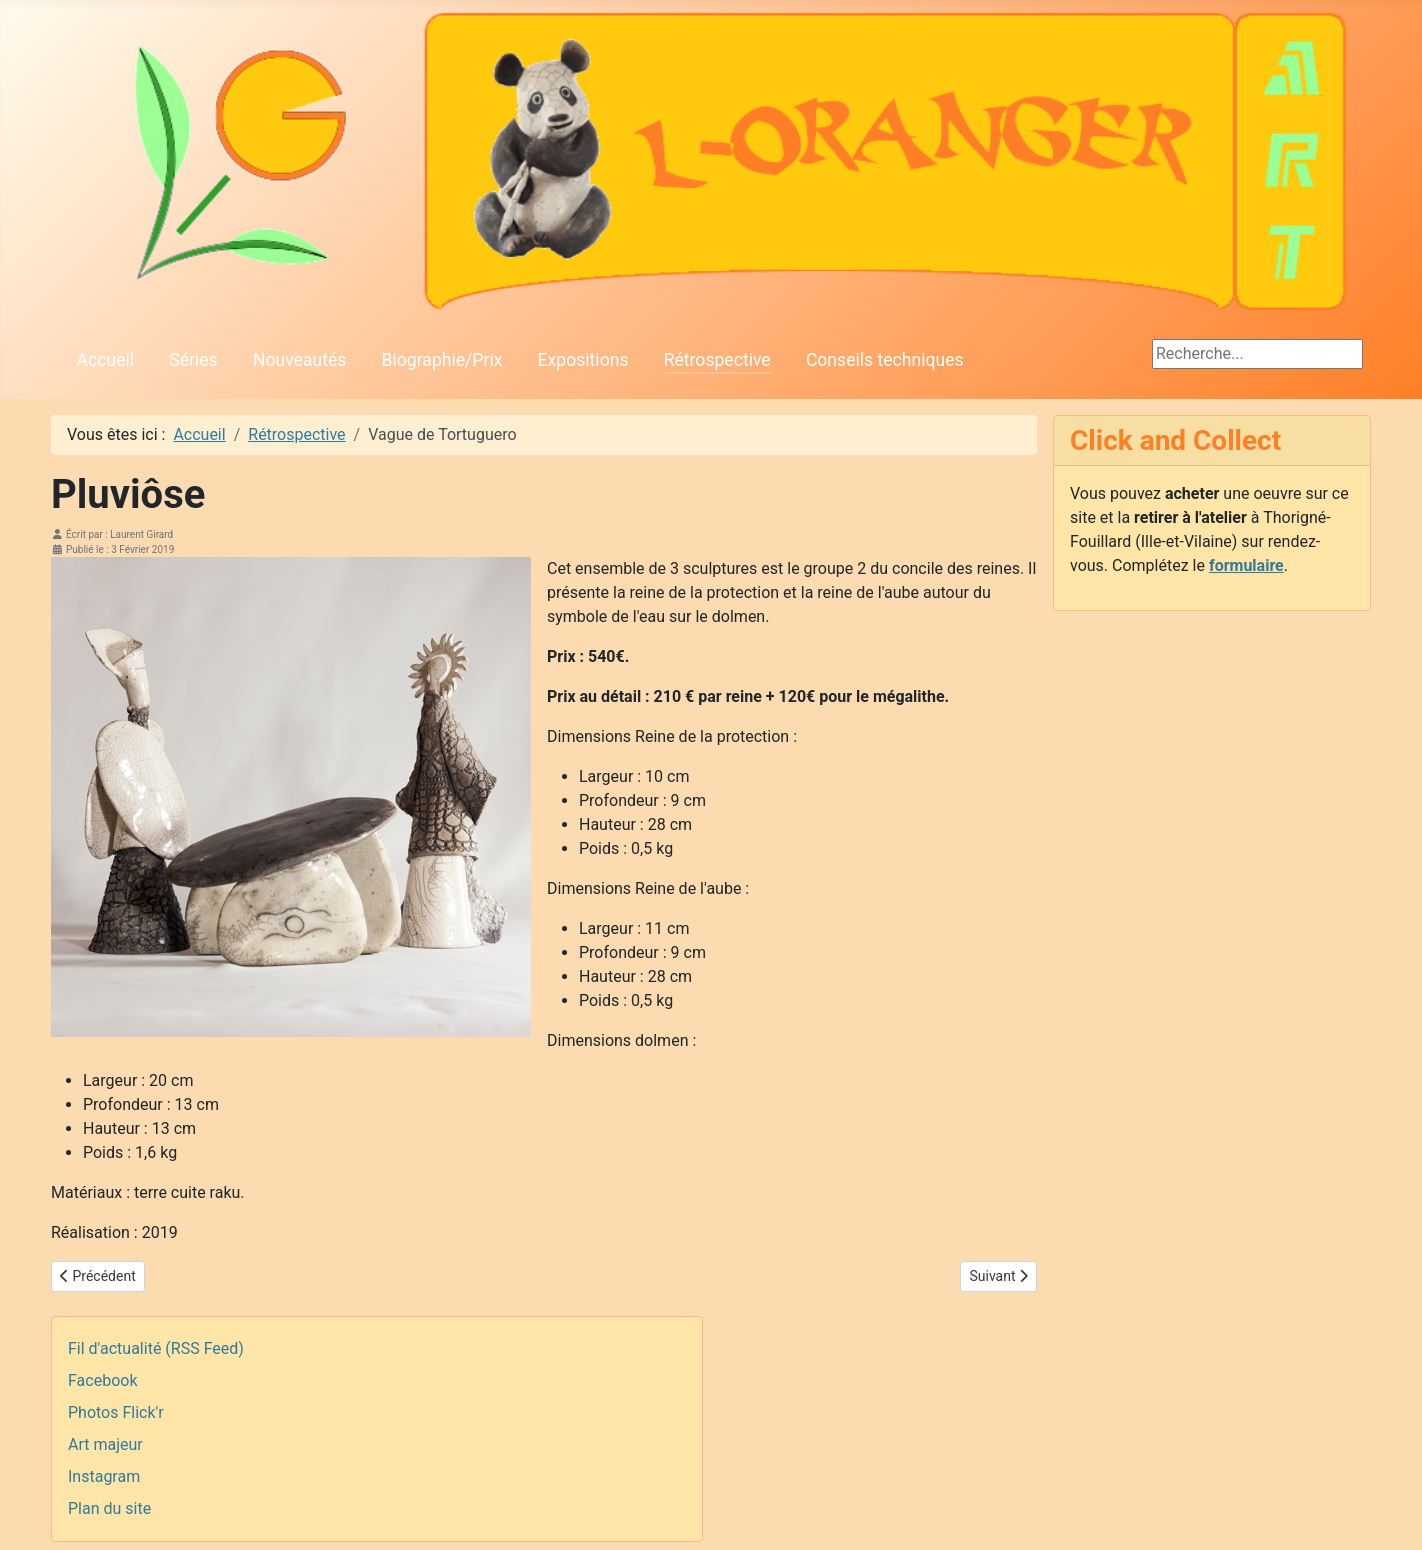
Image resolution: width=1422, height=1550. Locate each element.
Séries (193, 360)
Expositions (583, 360)
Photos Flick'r (116, 1412)
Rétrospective (717, 360)
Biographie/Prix (442, 360)
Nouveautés (299, 360)
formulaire (1246, 565)
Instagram (104, 1476)
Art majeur (105, 1444)
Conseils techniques (885, 360)
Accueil (105, 360)
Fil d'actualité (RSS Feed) (156, 1348)
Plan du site (109, 1508)
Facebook (102, 1380)
